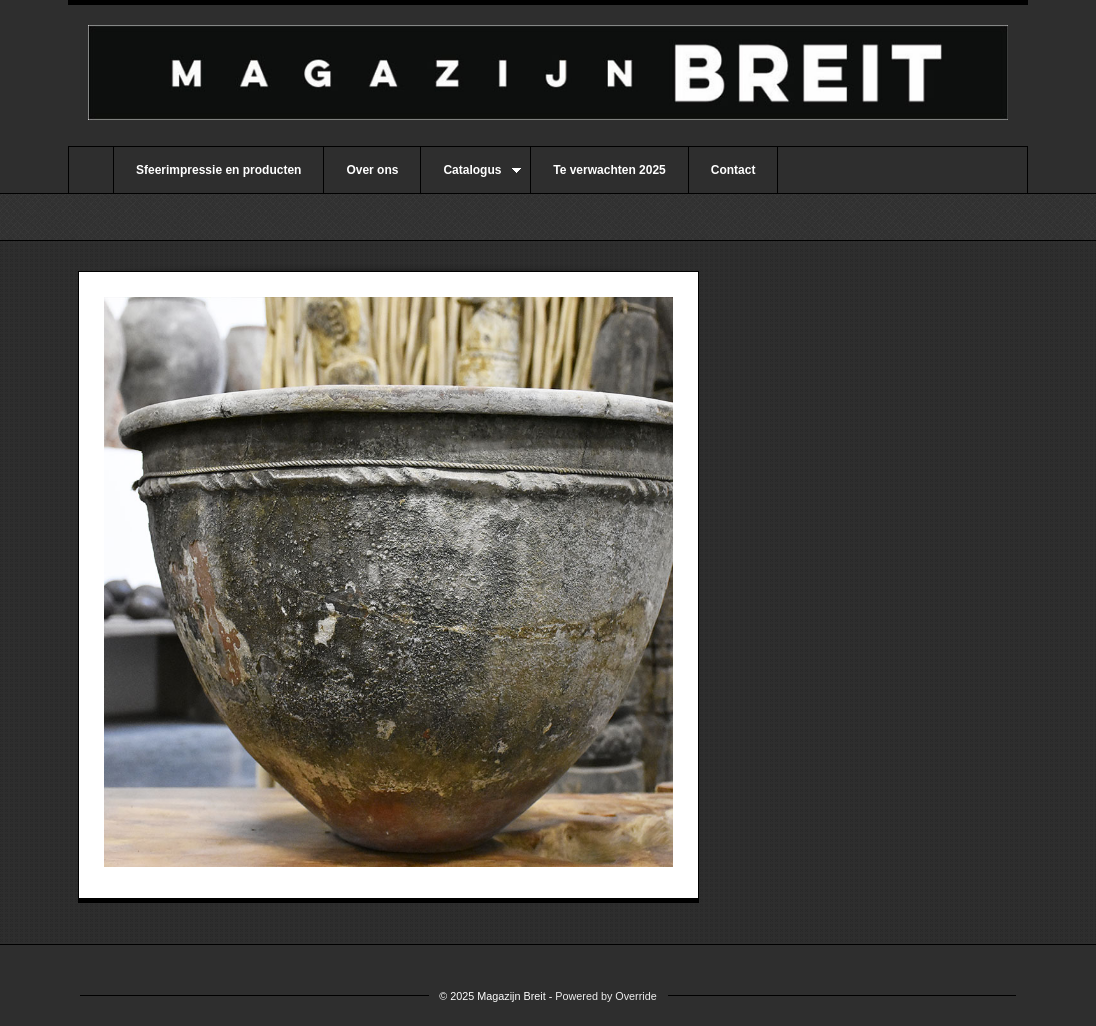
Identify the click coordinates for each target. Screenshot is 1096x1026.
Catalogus (471, 178)
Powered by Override (605, 996)
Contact (733, 170)
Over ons (372, 170)
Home (91, 170)
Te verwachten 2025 (609, 170)
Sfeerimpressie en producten (218, 170)
